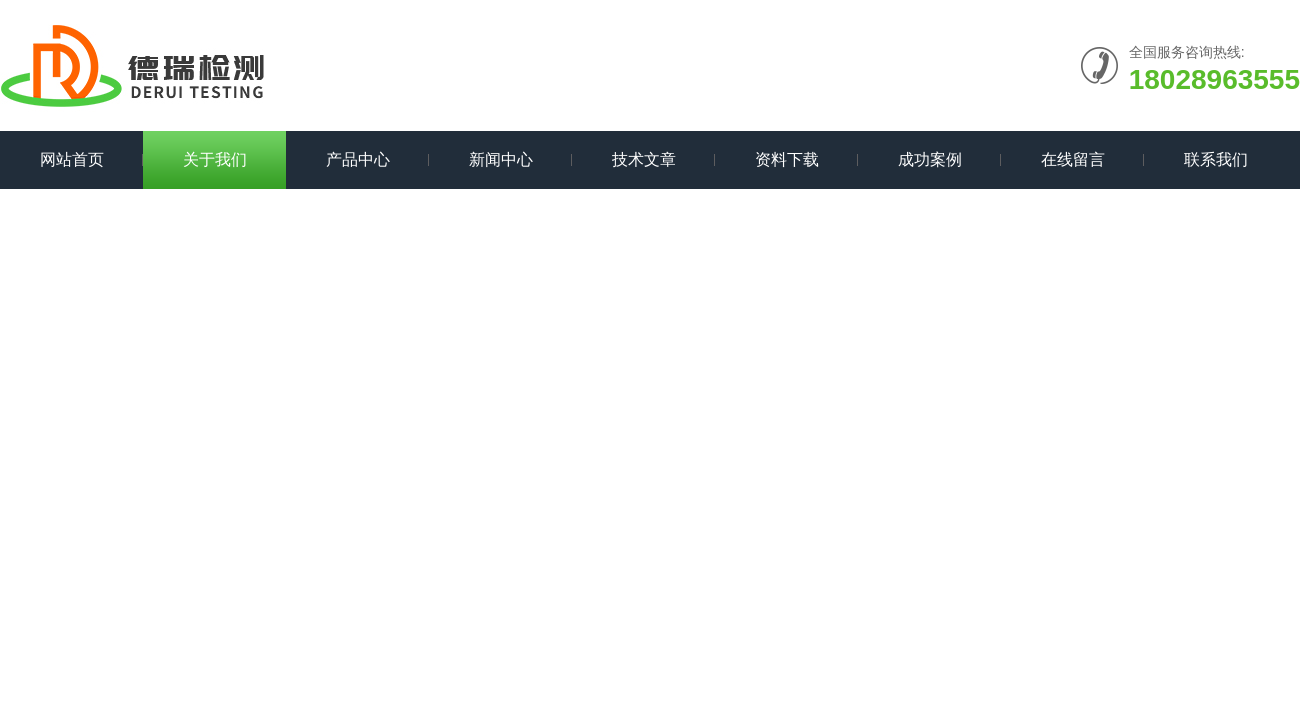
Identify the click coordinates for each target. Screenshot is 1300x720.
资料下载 (787, 159)
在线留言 (1073, 159)
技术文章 (644, 159)
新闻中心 (501, 159)
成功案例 (930, 159)
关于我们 (215, 159)
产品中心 (358, 159)
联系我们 (1216, 159)
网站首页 (72, 159)
